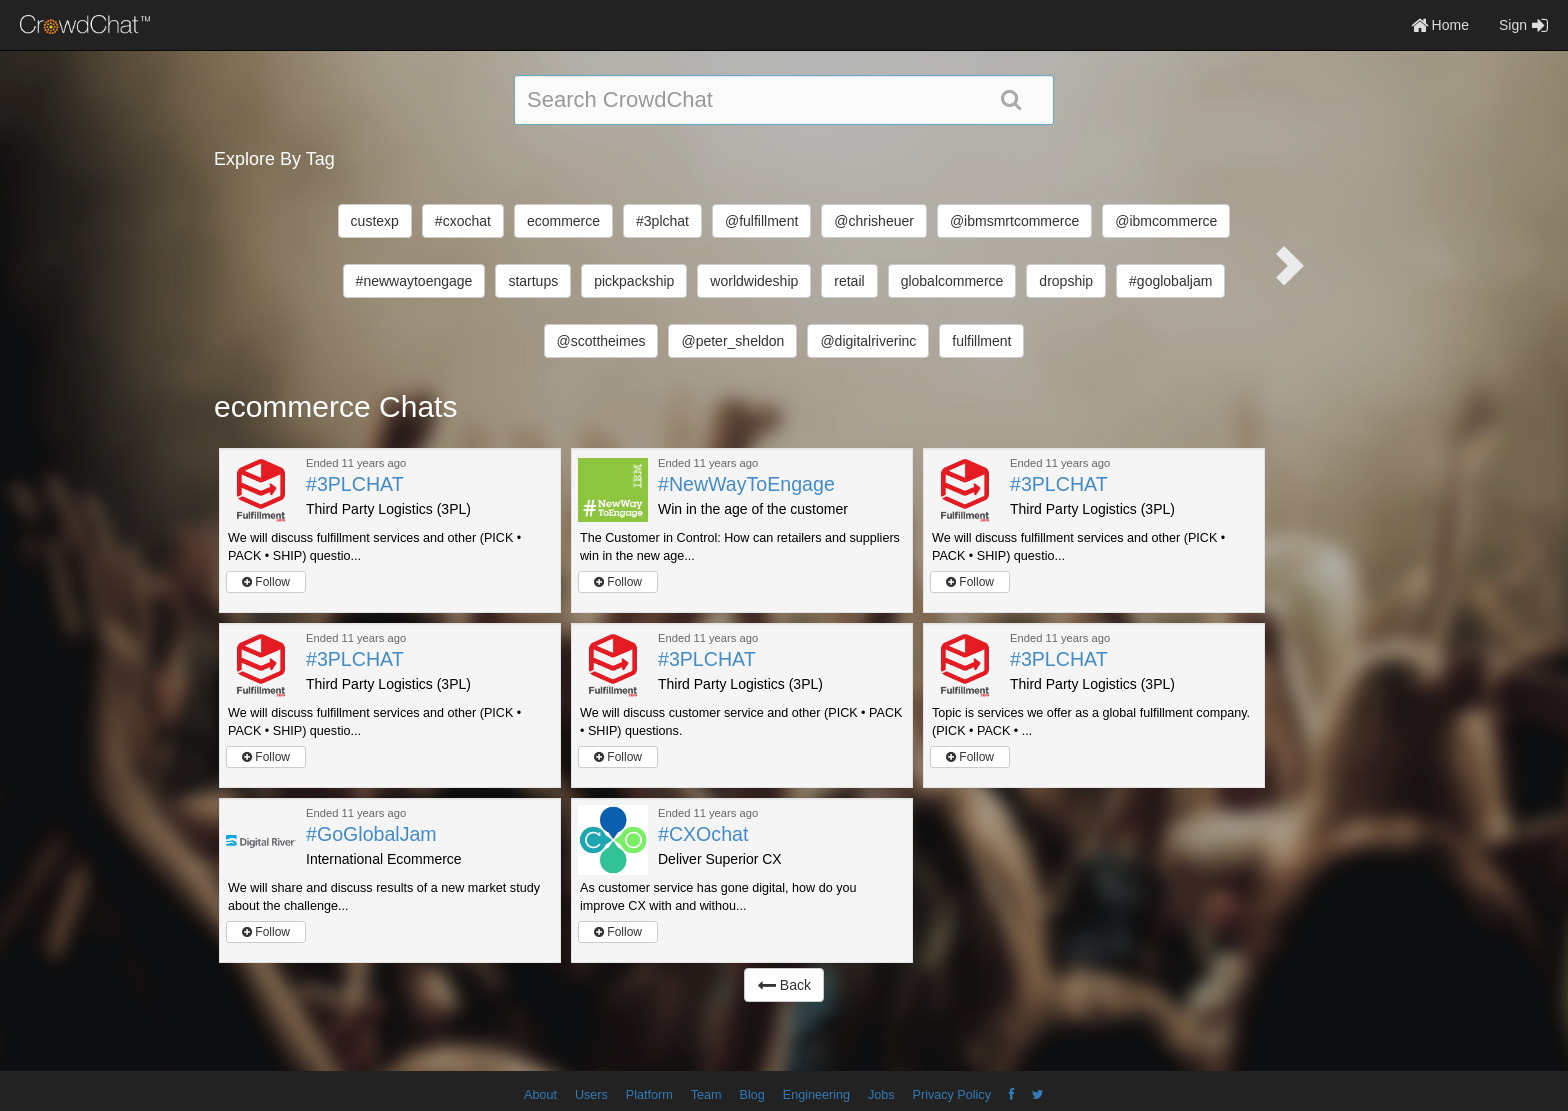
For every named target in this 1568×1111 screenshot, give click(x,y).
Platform (649, 1095)
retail (849, 281)
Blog (752, 1095)
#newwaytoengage (414, 281)
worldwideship (754, 281)
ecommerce (563, 221)
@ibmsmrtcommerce (1014, 221)
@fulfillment (761, 221)
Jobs (881, 1095)
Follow (266, 582)
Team (706, 1095)
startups (533, 281)
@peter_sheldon (732, 341)
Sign (1523, 25)
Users (591, 1095)
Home (1440, 25)
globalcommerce (952, 281)
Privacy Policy (952, 1095)
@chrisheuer (874, 221)
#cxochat (463, 221)
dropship (1066, 281)
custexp (375, 221)
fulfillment (981, 341)
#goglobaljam (1170, 281)
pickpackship (634, 281)
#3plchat (662, 221)
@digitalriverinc (868, 341)
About (540, 1095)
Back (784, 985)
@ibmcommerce (1166, 221)
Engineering (816, 1095)
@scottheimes (601, 341)
